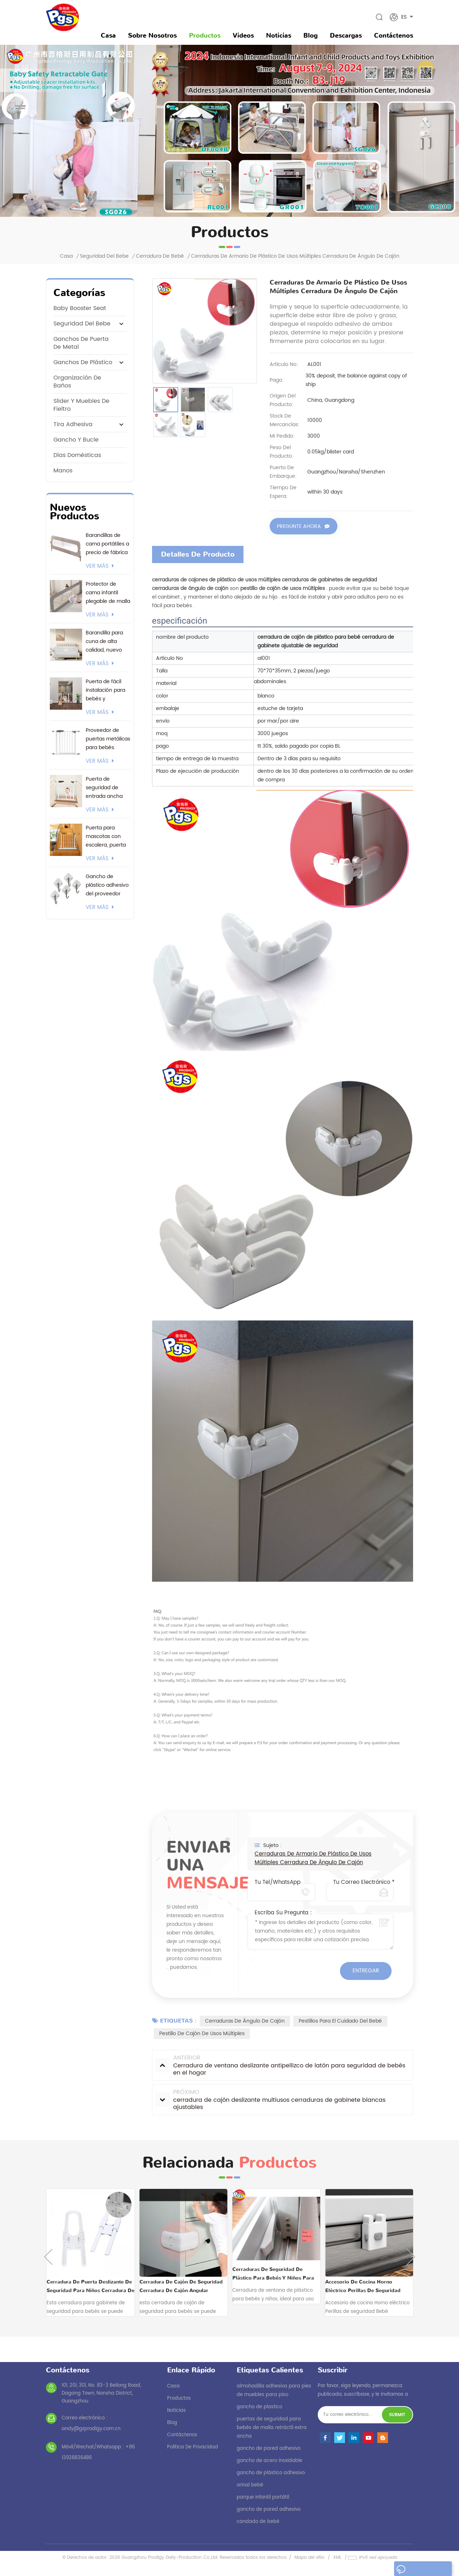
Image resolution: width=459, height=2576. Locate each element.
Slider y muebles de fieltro (81, 405)
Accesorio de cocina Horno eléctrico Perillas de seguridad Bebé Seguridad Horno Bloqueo (364, 2286)
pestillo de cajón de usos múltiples (202, 2033)
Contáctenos (393, 35)
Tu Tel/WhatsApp (278, 1882)
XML (337, 2557)
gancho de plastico (259, 2406)
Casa (108, 35)
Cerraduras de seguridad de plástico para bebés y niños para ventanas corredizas (273, 2274)
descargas (346, 35)
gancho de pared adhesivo (269, 2448)
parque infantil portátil (263, 2497)
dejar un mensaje (420, 2570)
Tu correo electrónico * (363, 1882)
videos (243, 35)
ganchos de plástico (82, 362)
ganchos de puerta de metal (81, 343)
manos (62, 470)
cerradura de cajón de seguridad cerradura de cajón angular (181, 2286)
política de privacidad (192, 2447)
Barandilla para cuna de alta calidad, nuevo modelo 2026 (104, 641)
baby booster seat (79, 308)
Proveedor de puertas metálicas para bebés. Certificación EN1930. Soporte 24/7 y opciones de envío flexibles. (108, 739)
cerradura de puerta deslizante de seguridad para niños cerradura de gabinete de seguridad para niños (90, 2286)
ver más (100, 566)
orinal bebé (250, 2485)
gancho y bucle (76, 439)
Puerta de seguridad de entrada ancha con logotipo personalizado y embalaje (105, 788)
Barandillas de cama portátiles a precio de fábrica (107, 544)
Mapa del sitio (309, 2557)
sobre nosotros (152, 35)
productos (179, 2398)
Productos (205, 35)
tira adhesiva (73, 424)
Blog (310, 35)
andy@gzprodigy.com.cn (91, 2428)
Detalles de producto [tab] (198, 554)
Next (411, 2256)
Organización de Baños (77, 381)
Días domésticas (77, 455)
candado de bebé (258, 2521)
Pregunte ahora (299, 527)
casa (173, 2386)
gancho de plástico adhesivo (271, 2472)
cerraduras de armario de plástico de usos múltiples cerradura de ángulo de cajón (313, 1858)
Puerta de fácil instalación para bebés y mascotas (105, 690)
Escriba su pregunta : (283, 1912)
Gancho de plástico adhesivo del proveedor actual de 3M (107, 885)
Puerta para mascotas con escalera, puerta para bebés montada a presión (106, 836)
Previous (48, 2256)
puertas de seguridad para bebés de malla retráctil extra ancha (272, 2427)
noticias (278, 35)
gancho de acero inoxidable (269, 2460)
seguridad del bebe (104, 256)
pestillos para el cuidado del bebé (340, 2020)
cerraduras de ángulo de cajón (245, 2020)
